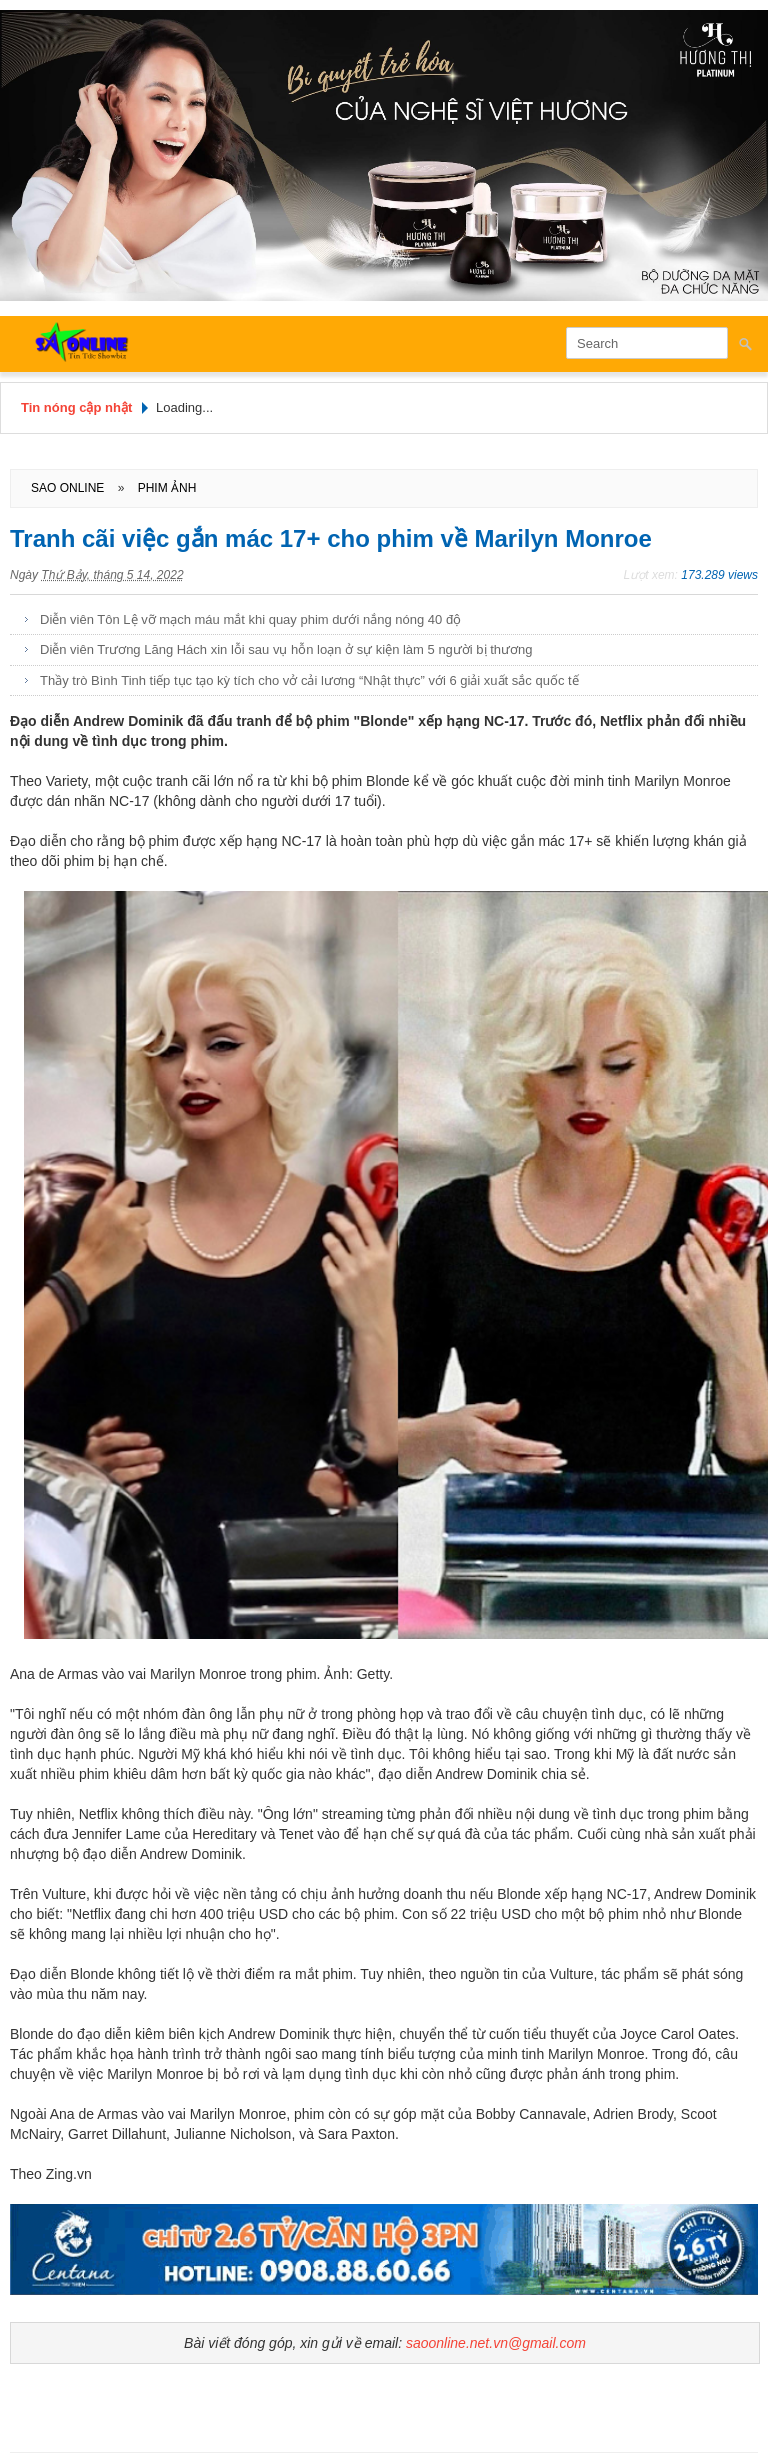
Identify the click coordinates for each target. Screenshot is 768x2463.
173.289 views (719, 575)
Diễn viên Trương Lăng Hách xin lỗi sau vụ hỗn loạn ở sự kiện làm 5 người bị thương (286, 649)
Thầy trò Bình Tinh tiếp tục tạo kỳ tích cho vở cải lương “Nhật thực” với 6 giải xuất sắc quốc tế (309, 680)
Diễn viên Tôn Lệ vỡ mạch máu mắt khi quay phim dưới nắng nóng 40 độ (250, 619)
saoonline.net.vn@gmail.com (496, 2343)
